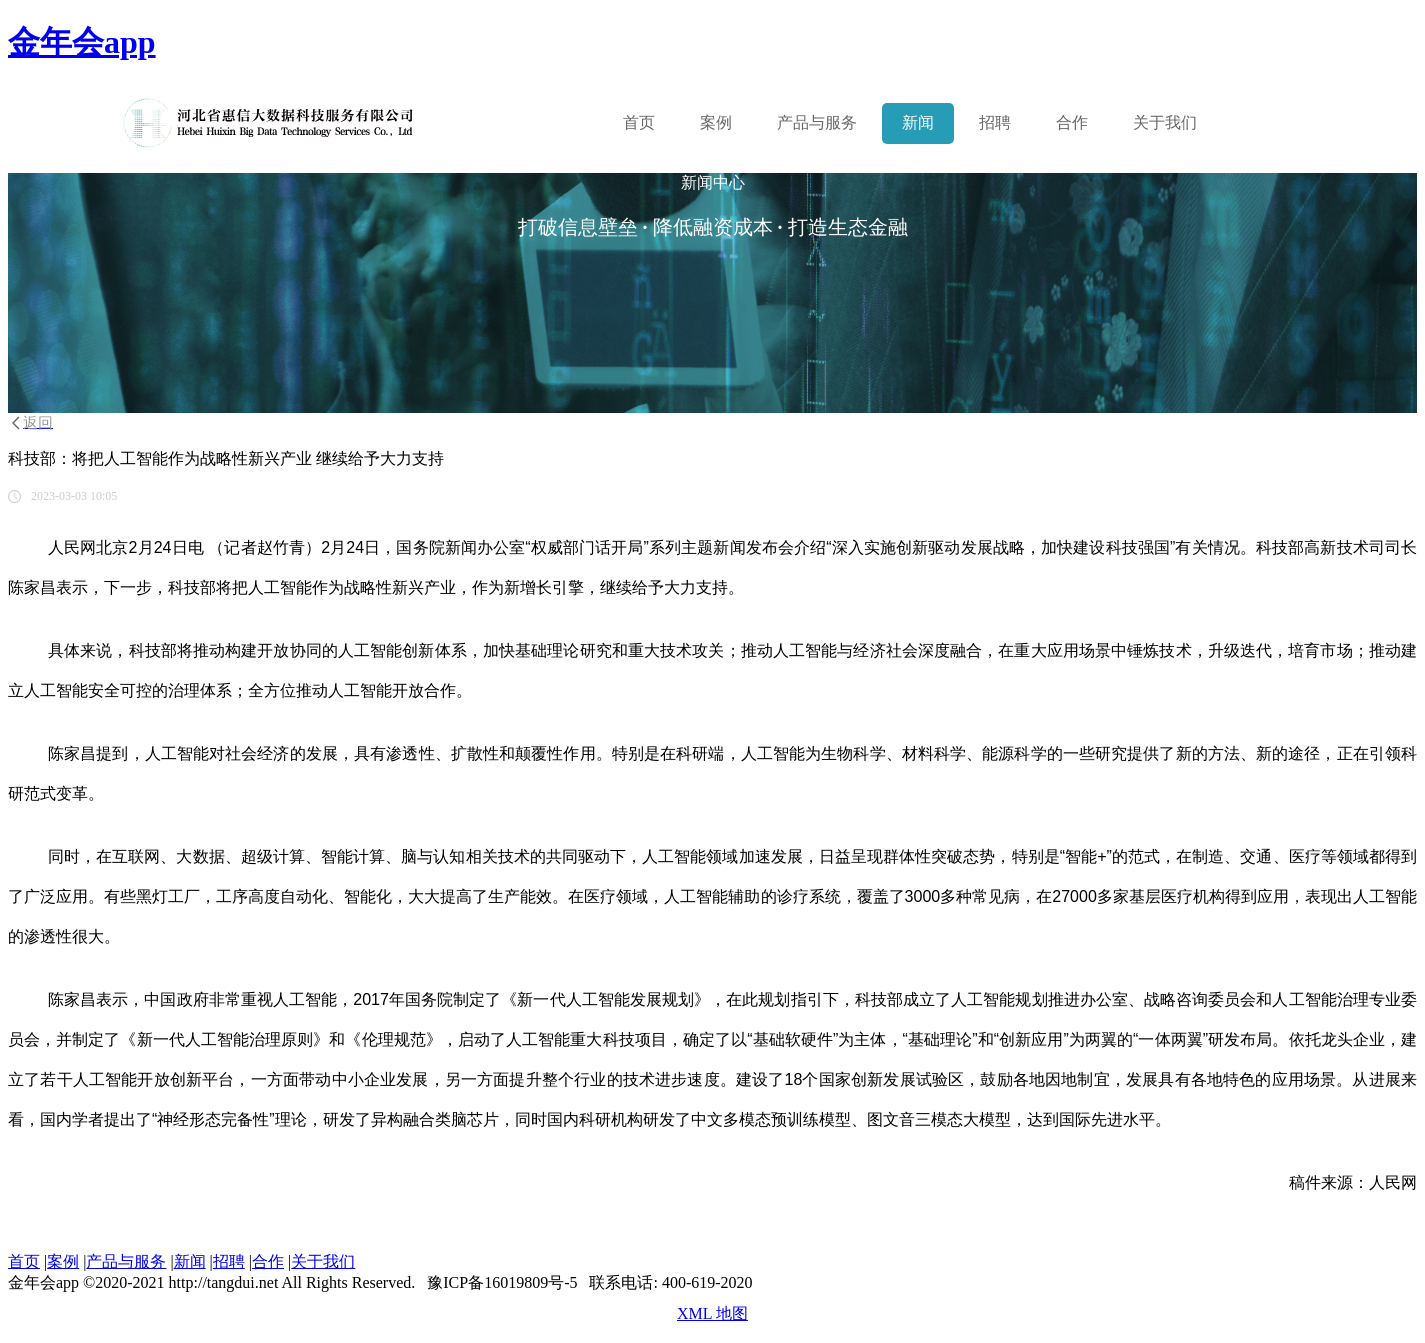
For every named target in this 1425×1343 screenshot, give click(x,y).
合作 (1072, 122)
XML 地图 (712, 1313)
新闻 (918, 122)
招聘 (995, 122)
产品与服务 (126, 1261)
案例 (716, 122)
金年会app (82, 42)
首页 (639, 122)
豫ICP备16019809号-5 (502, 1282)
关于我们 (1165, 122)
